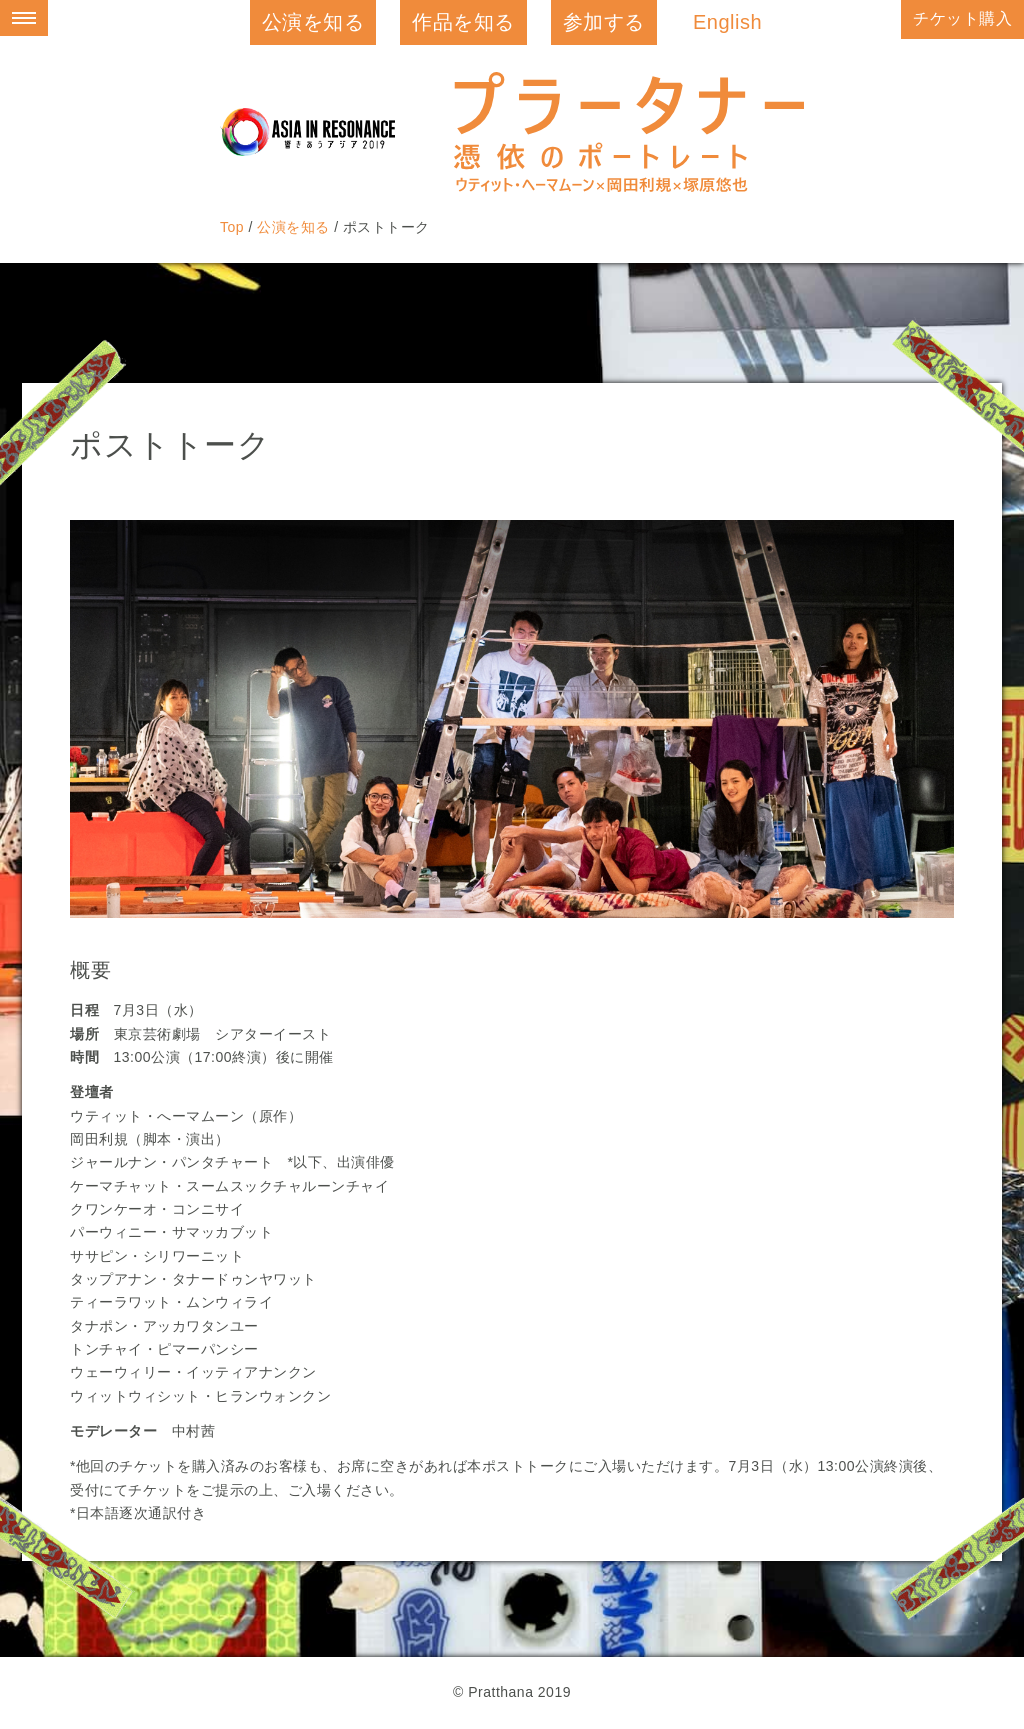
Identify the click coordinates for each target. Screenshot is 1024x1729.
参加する (604, 22)
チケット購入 (962, 18)
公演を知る (313, 22)
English (727, 22)
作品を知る (463, 22)
